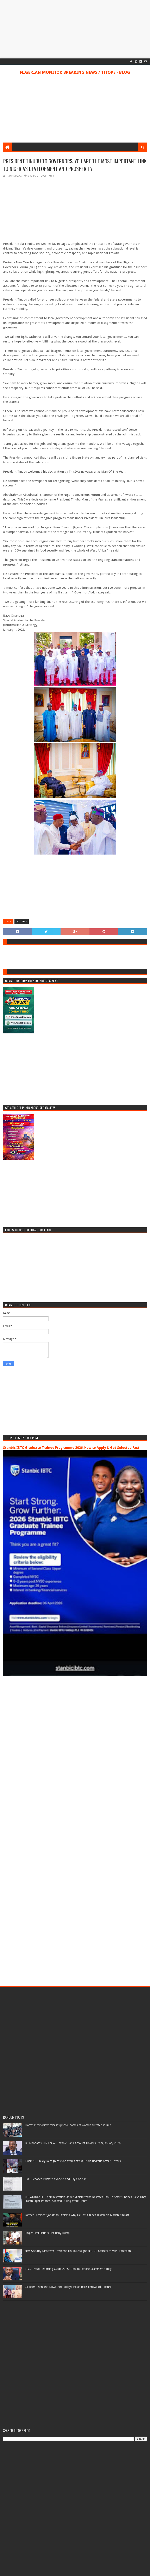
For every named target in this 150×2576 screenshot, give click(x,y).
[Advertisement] (34, 29)
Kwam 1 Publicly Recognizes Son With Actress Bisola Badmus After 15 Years (73, 2161)
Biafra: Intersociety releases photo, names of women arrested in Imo (68, 2125)
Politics (22, 921)
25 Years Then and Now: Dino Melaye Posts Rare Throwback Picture (68, 2286)
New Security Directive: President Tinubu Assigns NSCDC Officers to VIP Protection (78, 2251)
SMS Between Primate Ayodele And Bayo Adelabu (56, 2179)
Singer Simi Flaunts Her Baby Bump (47, 2233)
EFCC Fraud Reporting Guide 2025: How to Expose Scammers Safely (68, 2268)
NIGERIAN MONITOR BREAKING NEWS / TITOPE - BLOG (75, 72)
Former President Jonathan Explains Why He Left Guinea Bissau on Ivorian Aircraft (77, 2215)
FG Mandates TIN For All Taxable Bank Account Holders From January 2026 (73, 2143)
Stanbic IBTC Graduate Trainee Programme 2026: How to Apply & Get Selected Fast (71, 1448)
